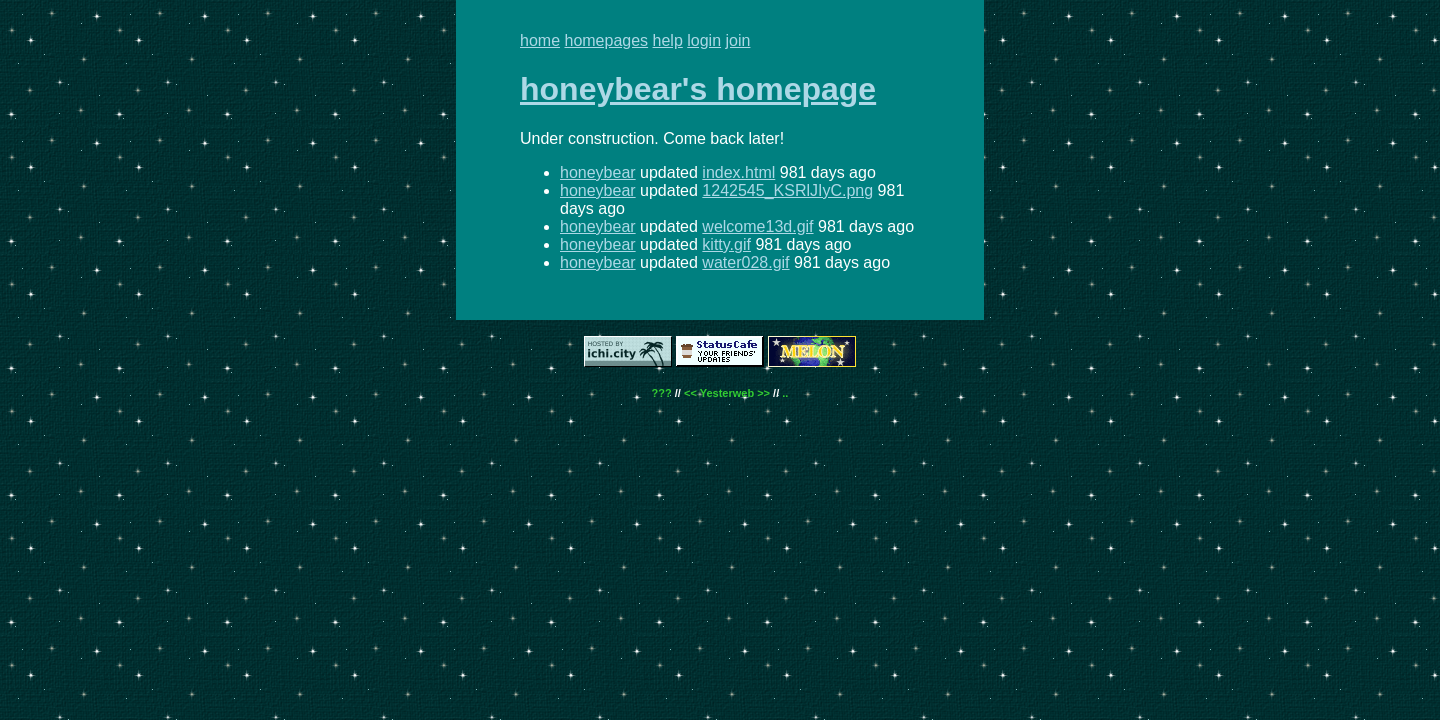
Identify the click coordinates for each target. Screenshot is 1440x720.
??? (662, 393)
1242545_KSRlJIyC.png (787, 190)
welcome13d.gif (757, 226)
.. (785, 393)
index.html (738, 172)
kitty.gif (726, 244)
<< (690, 393)
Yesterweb (727, 393)
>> (763, 393)
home (540, 40)
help (668, 40)
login (704, 40)
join (738, 40)
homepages (606, 40)
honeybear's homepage (698, 89)
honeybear (598, 172)
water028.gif (745, 262)
